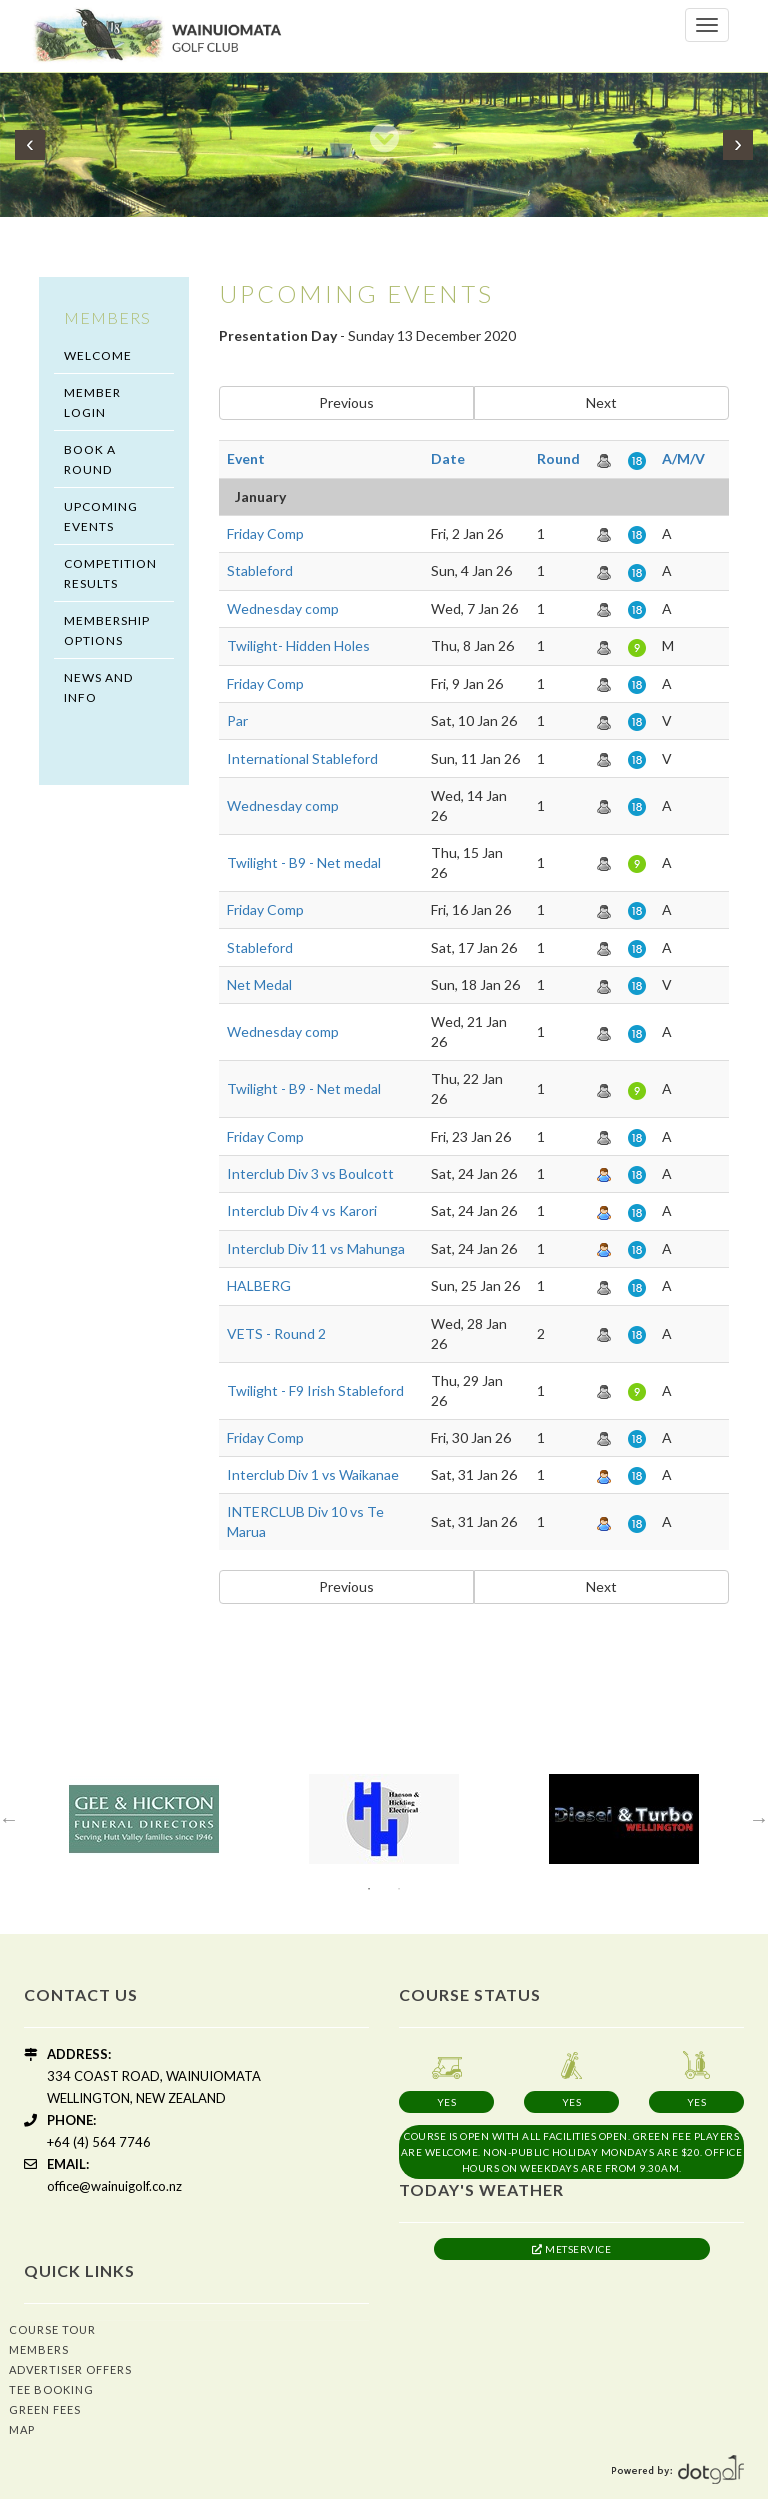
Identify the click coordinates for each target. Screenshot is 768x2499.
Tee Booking (51, 2389)
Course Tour (52, 2329)
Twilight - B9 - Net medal (304, 862)
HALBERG (259, 1285)
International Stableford (302, 758)
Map (22, 2429)
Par (237, 720)
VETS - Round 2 (276, 1333)
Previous (346, 402)
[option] (144, 1819)
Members (39, 2349)
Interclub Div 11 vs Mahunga (316, 1248)
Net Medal (259, 984)
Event (246, 458)
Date (448, 458)
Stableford (260, 570)
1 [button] (369, 1889)
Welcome (98, 355)
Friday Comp (265, 533)
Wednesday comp (283, 608)
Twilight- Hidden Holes (298, 645)
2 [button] (399, 1889)
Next (601, 402)
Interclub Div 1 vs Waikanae (313, 1474)
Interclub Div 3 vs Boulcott (310, 1173)
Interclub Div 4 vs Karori (302, 1210)
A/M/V (683, 458)
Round (558, 458)
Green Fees (45, 2409)
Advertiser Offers (70, 2369)
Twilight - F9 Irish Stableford (315, 1390)
